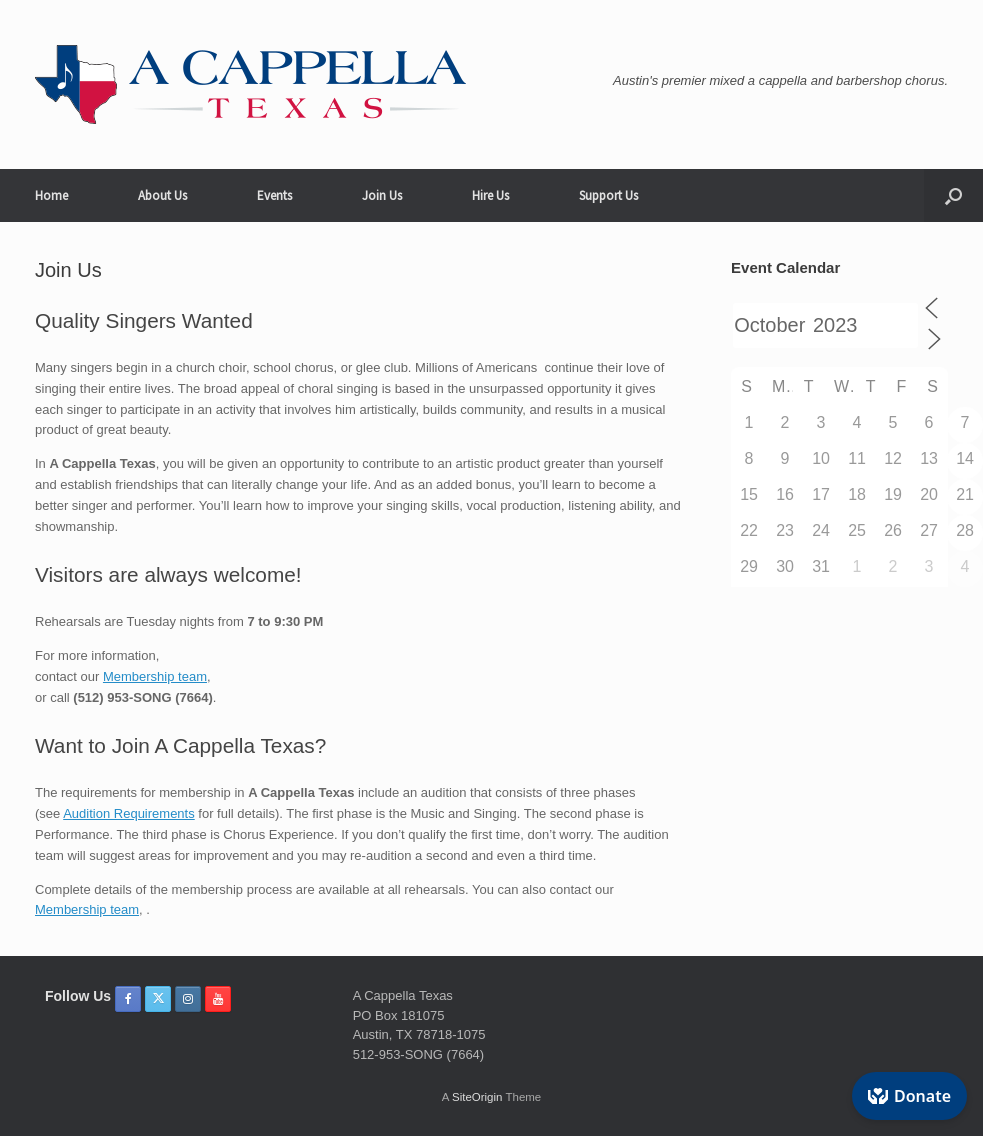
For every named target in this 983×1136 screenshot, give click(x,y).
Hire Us (490, 195)
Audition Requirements (129, 813)
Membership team (155, 676)
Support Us (608, 195)
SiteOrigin (477, 1097)
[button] (953, 195)
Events (274, 195)
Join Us (382, 195)
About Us (162, 195)
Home (51, 195)
